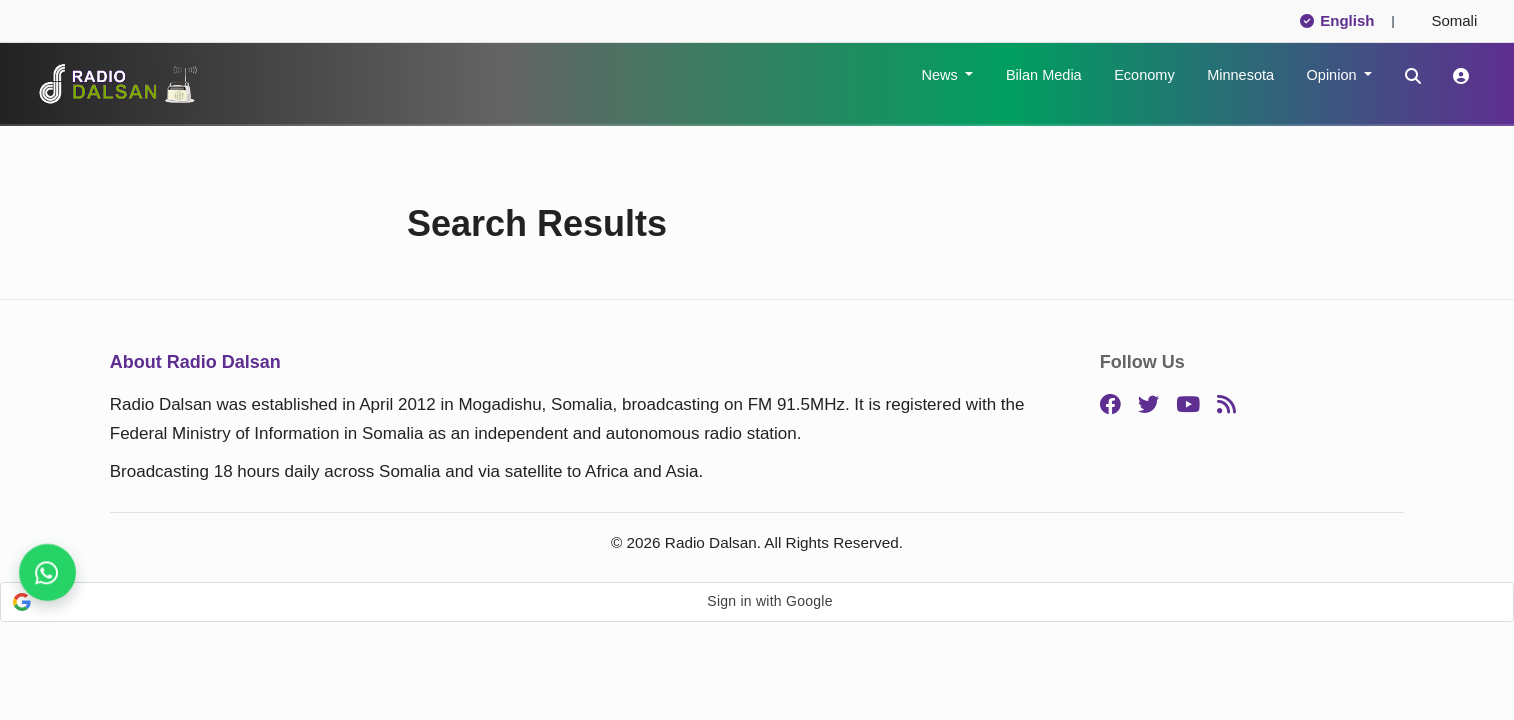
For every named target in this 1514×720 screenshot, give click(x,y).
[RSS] (1226, 405)
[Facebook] (1110, 405)
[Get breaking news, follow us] (47, 572)
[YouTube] (1188, 405)
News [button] (941, 75)
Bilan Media (1044, 75)
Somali (1446, 20)
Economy (1144, 75)
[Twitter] (1148, 405)
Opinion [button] (1334, 75)
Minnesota (1240, 75)
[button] (757, 602)
